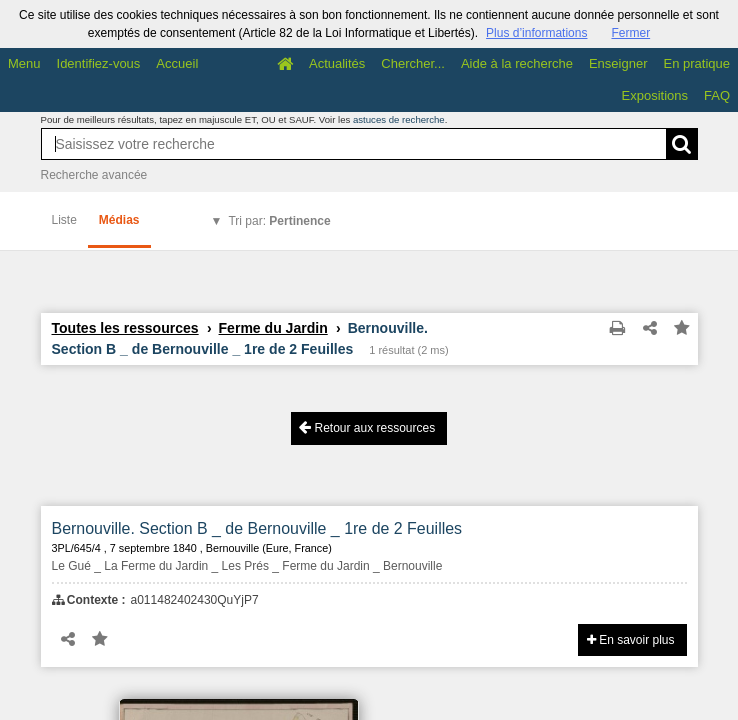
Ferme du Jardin (273, 328)
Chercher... (413, 63)
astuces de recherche (399, 119)
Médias (119, 220)
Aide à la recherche (517, 63)
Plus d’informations (536, 33)
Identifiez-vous (99, 63)
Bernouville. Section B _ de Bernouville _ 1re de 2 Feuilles (257, 528)
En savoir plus (631, 640)
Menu (24, 63)
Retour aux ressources (367, 427)
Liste (64, 220)
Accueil (177, 63)
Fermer (630, 33)
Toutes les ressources (125, 328)
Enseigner (618, 63)
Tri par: (279, 221)
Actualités (337, 63)
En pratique (697, 63)
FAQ (717, 95)
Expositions (655, 95)
